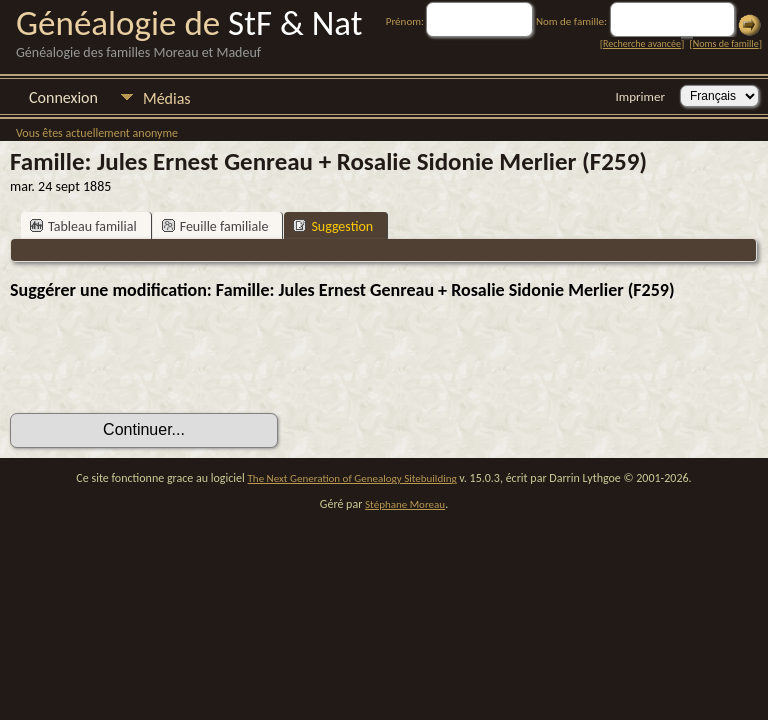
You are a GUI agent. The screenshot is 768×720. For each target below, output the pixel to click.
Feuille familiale (215, 226)
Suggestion (333, 226)
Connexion (63, 97)
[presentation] (162, 357)
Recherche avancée (642, 43)
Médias (167, 98)
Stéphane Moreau (405, 504)
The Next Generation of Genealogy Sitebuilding (352, 478)
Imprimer (640, 96)
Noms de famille (726, 43)
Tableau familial (83, 226)
